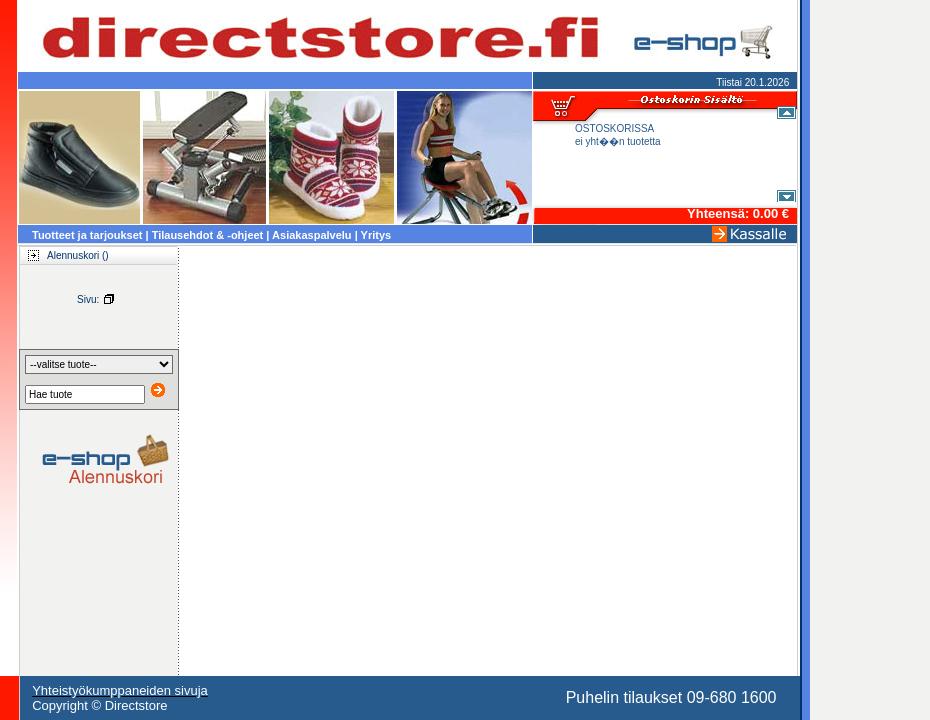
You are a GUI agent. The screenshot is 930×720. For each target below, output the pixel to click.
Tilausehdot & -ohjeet (208, 235)
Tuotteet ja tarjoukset (87, 235)
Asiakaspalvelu (312, 235)
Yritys (376, 235)
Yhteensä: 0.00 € (738, 213)
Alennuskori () (63, 255)
